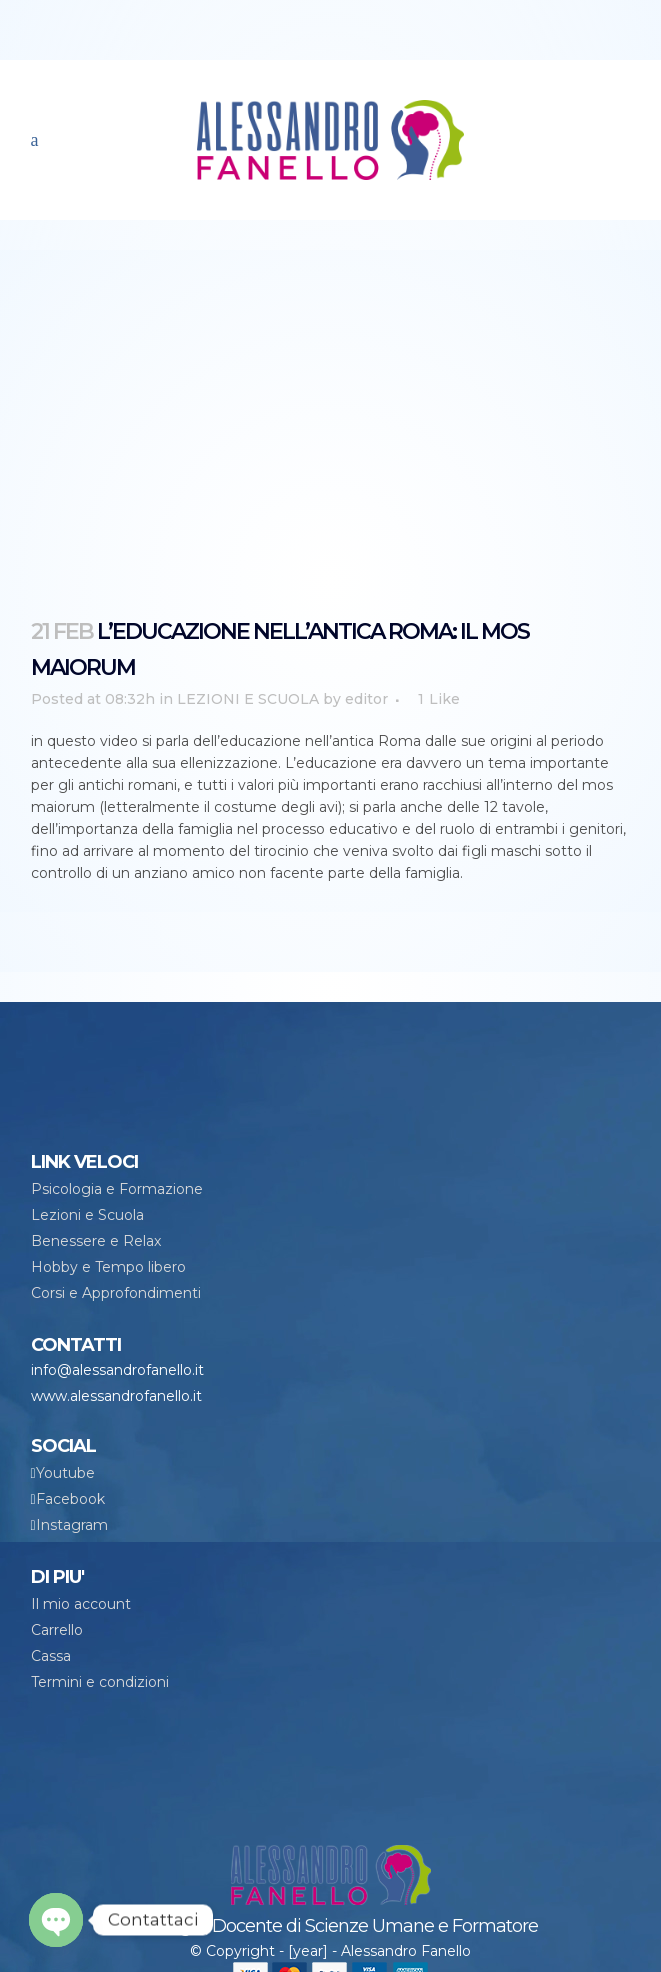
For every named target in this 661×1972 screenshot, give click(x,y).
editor (366, 699)
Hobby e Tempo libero (108, 1267)
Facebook (70, 1499)
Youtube (65, 1473)
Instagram (72, 1525)
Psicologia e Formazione (117, 1189)
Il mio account (81, 1604)
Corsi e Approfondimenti (116, 1293)
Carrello (57, 1630)
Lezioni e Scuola (87, 1215)
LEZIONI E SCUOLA (248, 699)
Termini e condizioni (100, 1682)
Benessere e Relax (96, 1241)
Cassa (51, 1656)
